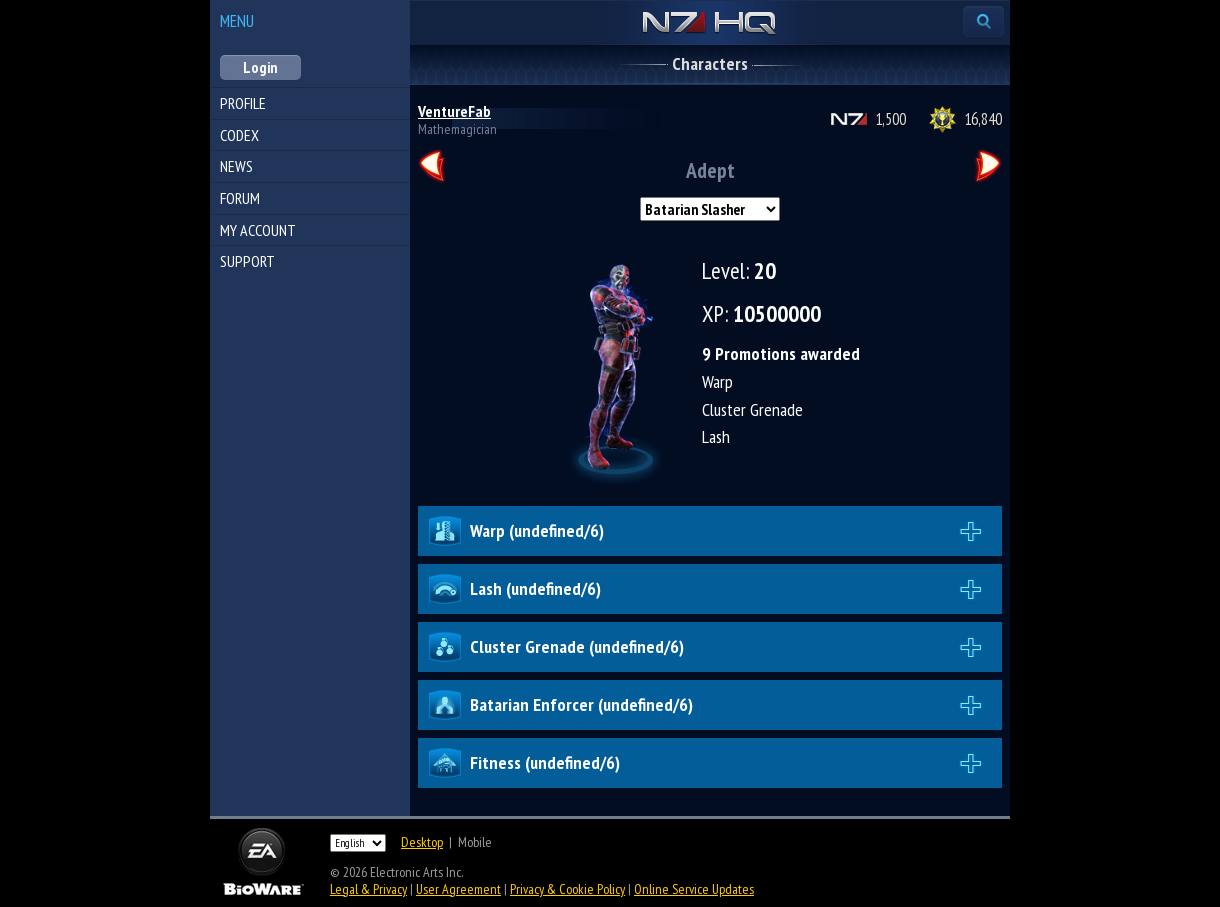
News (236, 166)
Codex (239, 135)
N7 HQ (709, 24)
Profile (243, 103)
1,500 (890, 119)
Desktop (422, 842)
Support (247, 261)
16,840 (983, 119)
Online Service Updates (694, 889)
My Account (258, 230)
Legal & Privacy (368, 889)
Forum (240, 198)
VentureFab (454, 111)
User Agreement (458, 889)
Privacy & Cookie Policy (567, 889)
